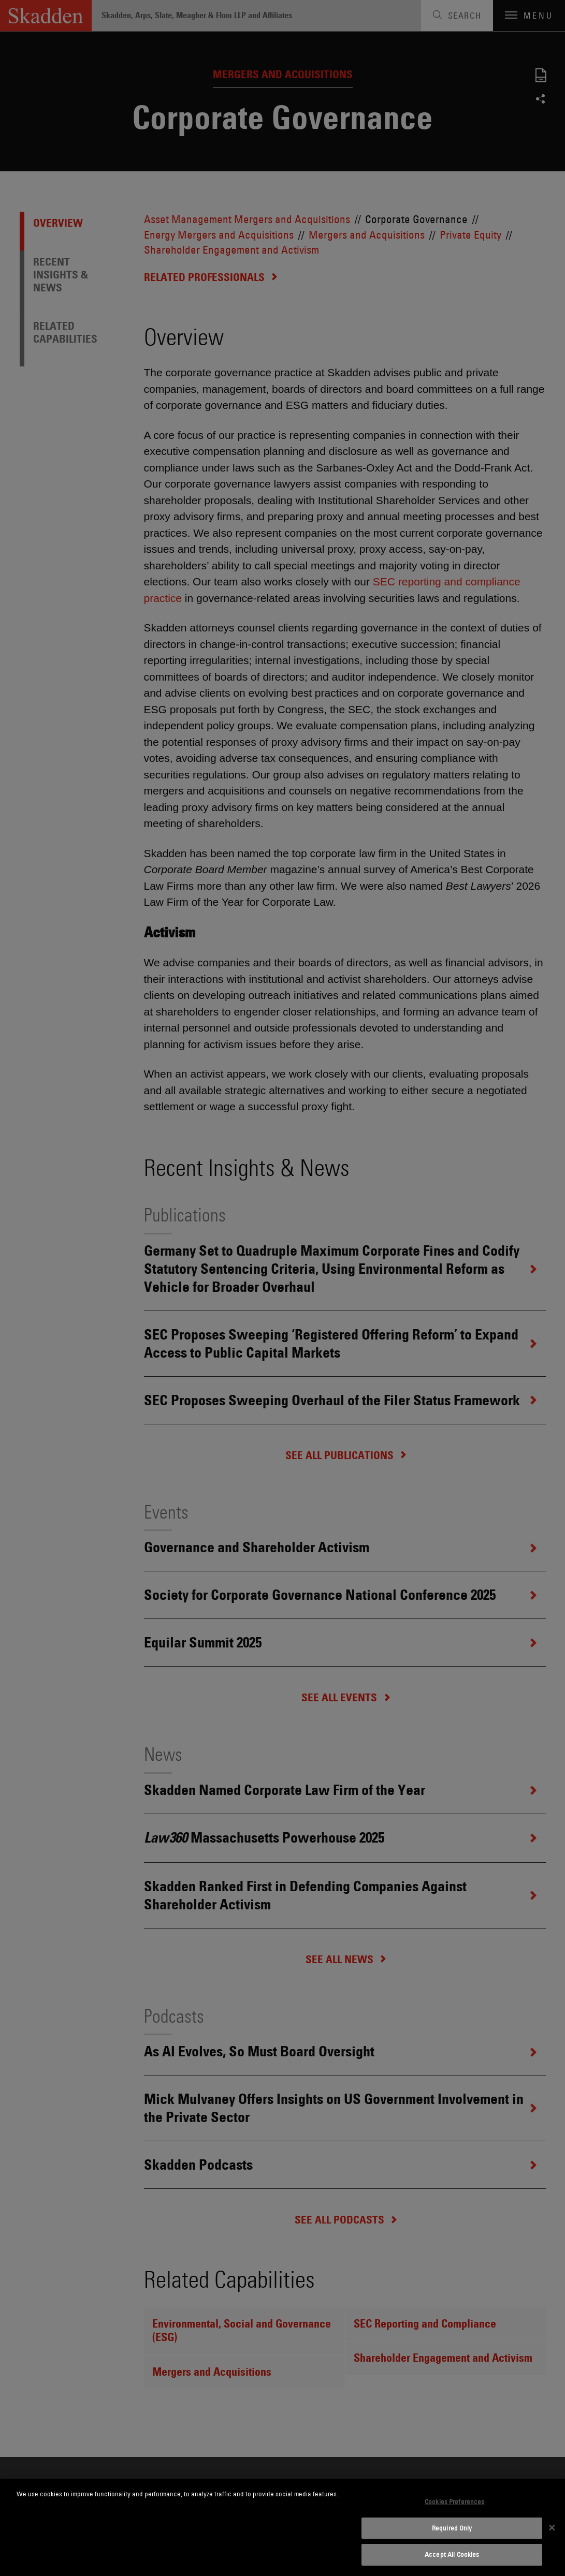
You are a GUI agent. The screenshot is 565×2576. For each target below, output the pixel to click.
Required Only (452, 2528)
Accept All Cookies (452, 2554)
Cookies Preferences (454, 2501)
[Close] (552, 2527)
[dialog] (282, 2527)
